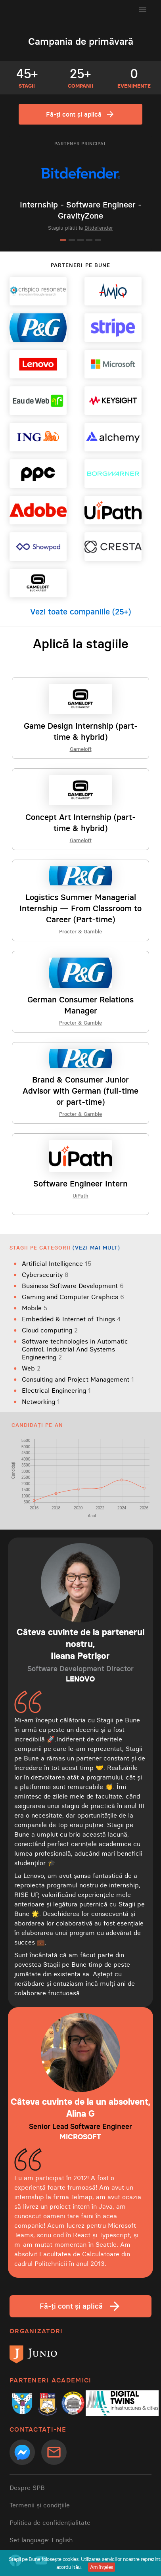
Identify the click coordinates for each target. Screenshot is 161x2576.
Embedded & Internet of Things (71, 1319)
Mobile (35, 1308)
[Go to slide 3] (80, 240)
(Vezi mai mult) (97, 1247)
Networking (41, 1401)
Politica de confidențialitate (50, 2522)
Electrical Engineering (56, 1390)
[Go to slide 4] (89, 240)
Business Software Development (73, 1286)
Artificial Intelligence (57, 1263)
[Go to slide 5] (98, 240)
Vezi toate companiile (80, 611)
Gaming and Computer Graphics (73, 1297)
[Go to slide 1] (63, 240)
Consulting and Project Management (78, 1379)
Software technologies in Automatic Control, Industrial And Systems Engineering (75, 1349)
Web (31, 1368)
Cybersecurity (45, 1274)
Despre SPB (27, 2488)
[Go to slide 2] (72, 240)
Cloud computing (50, 1330)
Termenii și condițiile (40, 2505)
